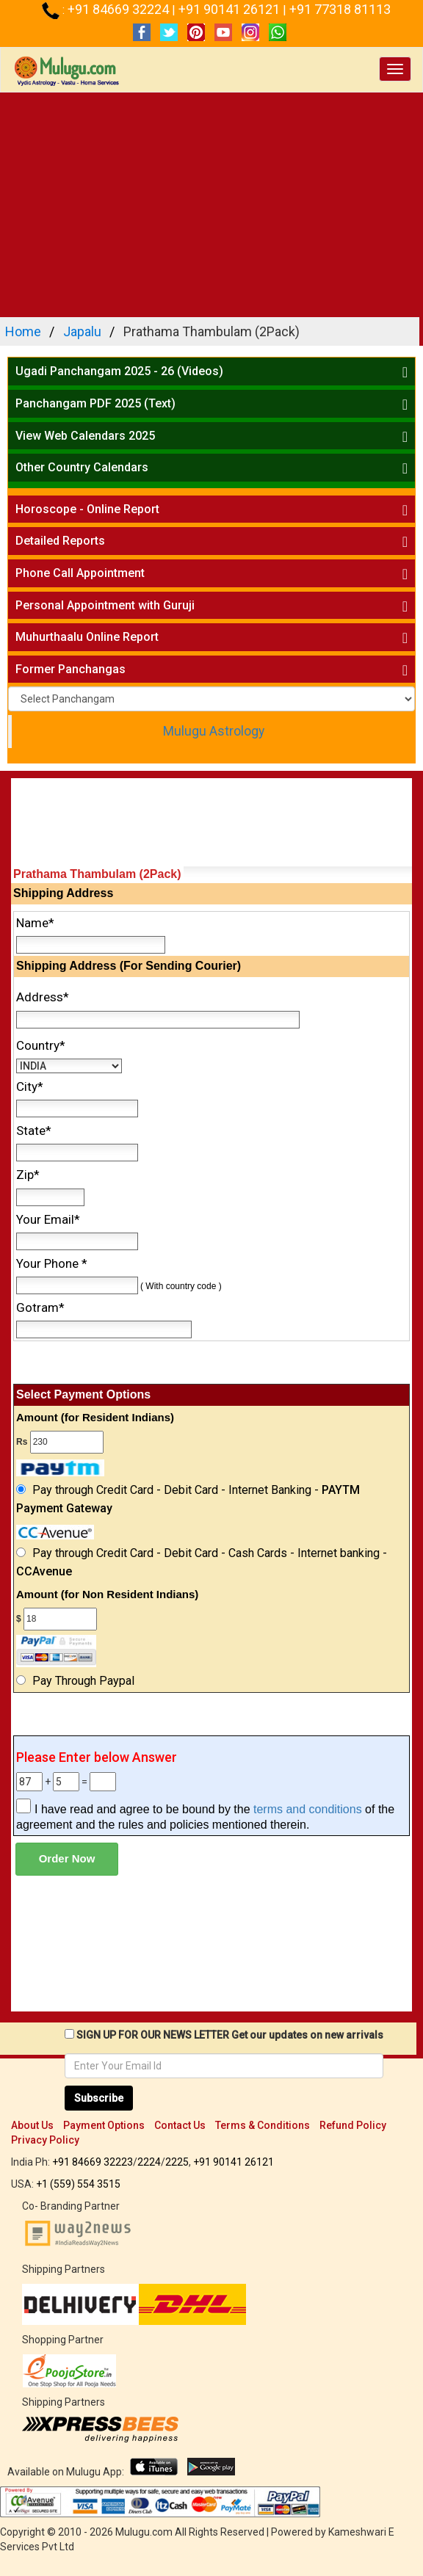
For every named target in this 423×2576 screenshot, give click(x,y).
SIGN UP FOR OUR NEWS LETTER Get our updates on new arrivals (229, 2035)
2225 (177, 2162)
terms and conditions (307, 1809)
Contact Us (180, 2125)
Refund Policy (352, 2125)
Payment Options (104, 2125)
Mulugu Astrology (213, 731)
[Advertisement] (211, 202)
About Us (32, 2125)
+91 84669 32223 (92, 2162)
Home (23, 331)
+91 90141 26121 (230, 9)
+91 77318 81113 (340, 9)
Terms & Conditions (262, 2125)
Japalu (82, 331)
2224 (149, 2162)
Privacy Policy (45, 2140)
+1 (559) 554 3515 (78, 2184)
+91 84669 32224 (120, 9)
